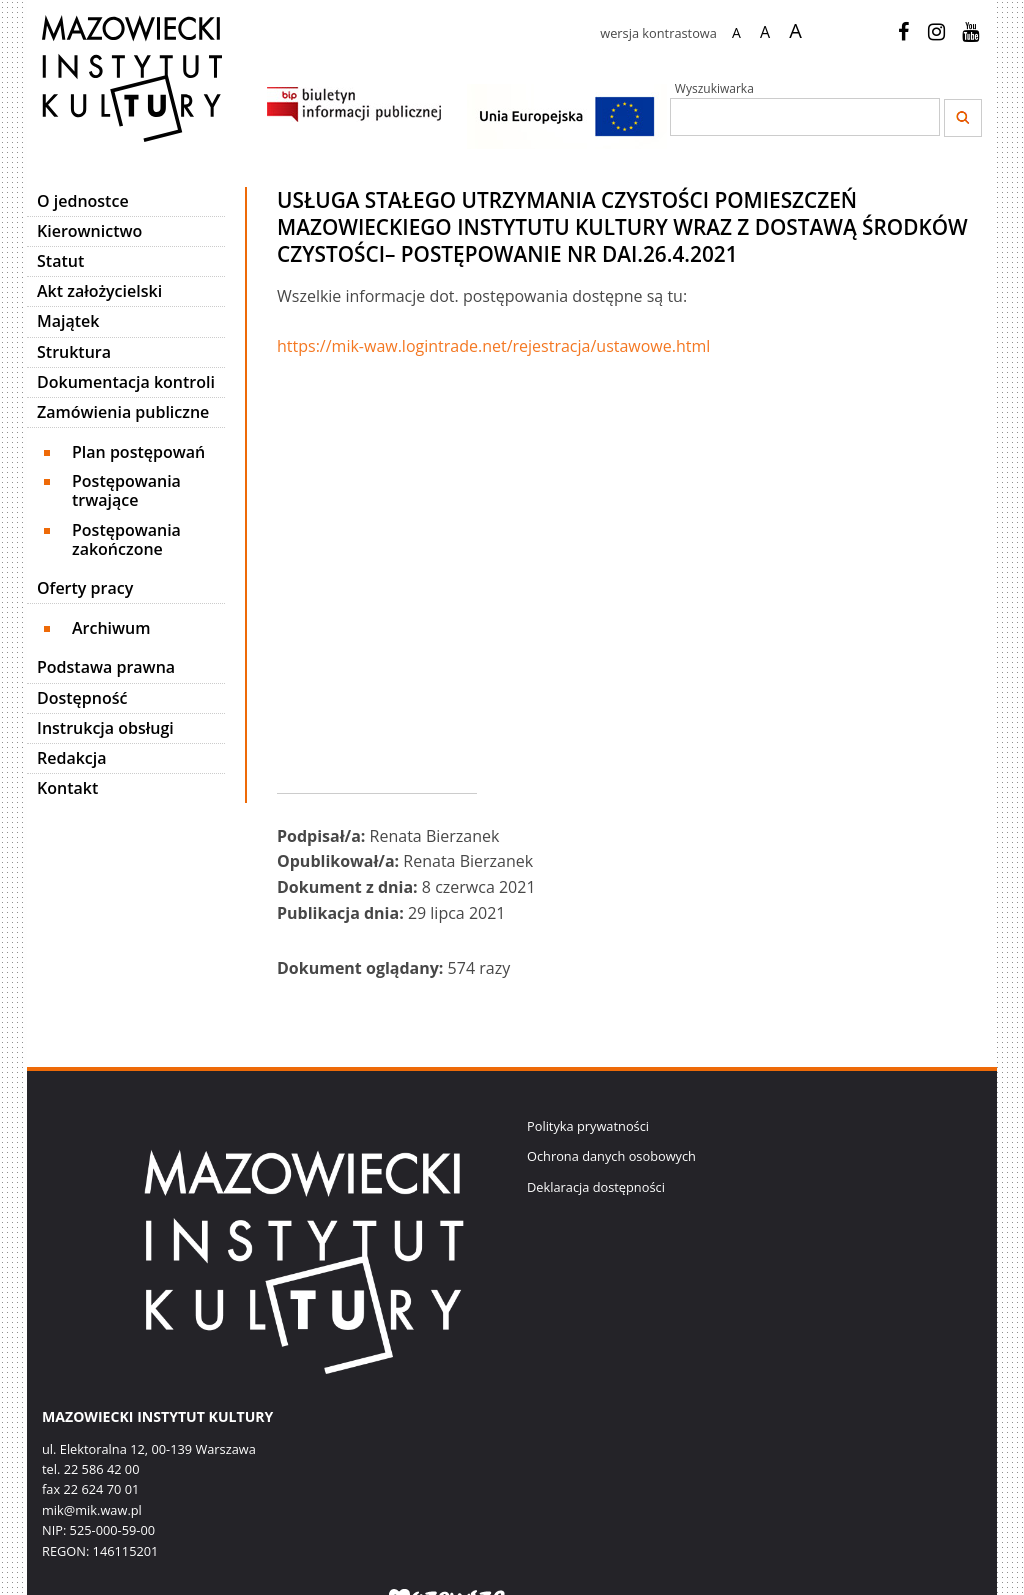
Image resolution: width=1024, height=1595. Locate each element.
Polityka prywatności (588, 1126)
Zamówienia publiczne (123, 412)
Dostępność (82, 698)
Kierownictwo (89, 231)
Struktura (74, 352)
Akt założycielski (99, 291)
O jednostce (83, 201)
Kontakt (67, 788)
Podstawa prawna (106, 667)
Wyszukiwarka (714, 88)
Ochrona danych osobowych (611, 1156)
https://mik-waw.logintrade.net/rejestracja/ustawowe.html (493, 346)
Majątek (68, 321)
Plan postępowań (138, 452)
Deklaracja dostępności (596, 1187)
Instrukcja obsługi (105, 728)
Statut (60, 261)
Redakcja (72, 758)
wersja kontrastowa (658, 33)
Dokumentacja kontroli (126, 382)
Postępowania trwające (126, 490)
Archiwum (111, 628)
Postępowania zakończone (126, 539)
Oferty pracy (85, 588)
